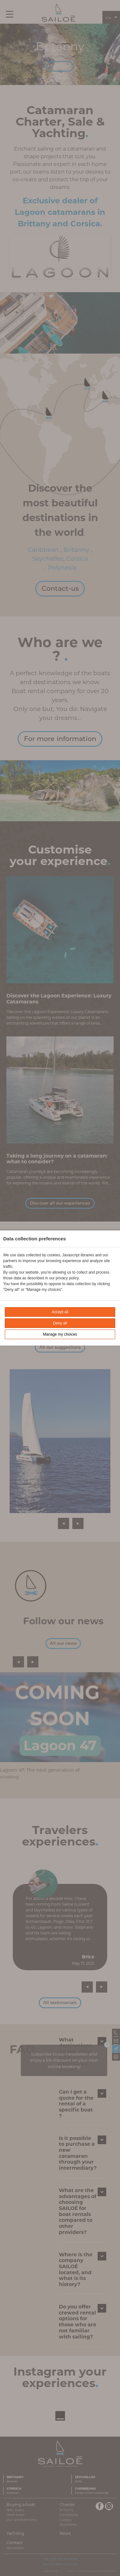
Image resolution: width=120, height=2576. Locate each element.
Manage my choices (60, 1334)
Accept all (60, 1312)
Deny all (60, 1323)
